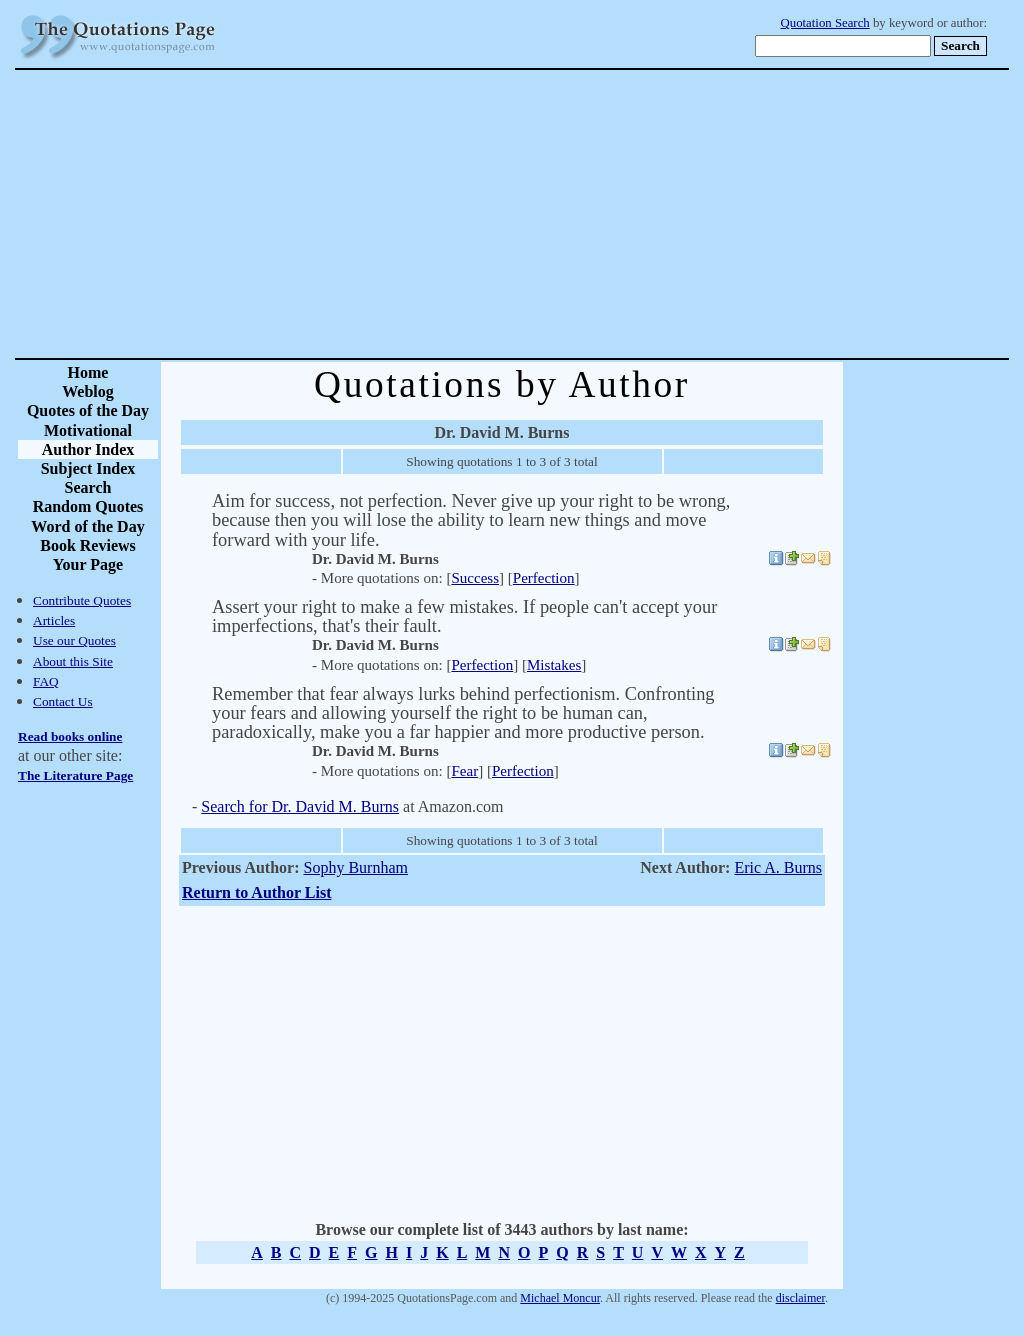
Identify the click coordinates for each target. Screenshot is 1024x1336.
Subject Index (88, 468)
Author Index (88, 449)
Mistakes (554, 665)
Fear (464, 771)
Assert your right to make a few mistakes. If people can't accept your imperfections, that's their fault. (464, 616)
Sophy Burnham (355, 867)
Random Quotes (88, 506)
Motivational (88, 430)
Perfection (544, 578)
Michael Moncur (560, 1298)
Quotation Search (825, 23)
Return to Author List (257, 892)
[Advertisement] (582, 214)
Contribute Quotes (82, 600)
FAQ (46, 681)
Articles (54, 620)
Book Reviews (88, 545)
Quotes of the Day (88, 410)
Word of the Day (87, 526)
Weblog (88, 391)
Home (88, 372)
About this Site (73, 661)
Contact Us (63, 701)
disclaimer (800, 1298)
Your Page (88, 564)
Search (88, 487)
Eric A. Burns (778, 867)
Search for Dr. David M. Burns (300, 806)
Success (475, 578)
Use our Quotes (74, 640)
